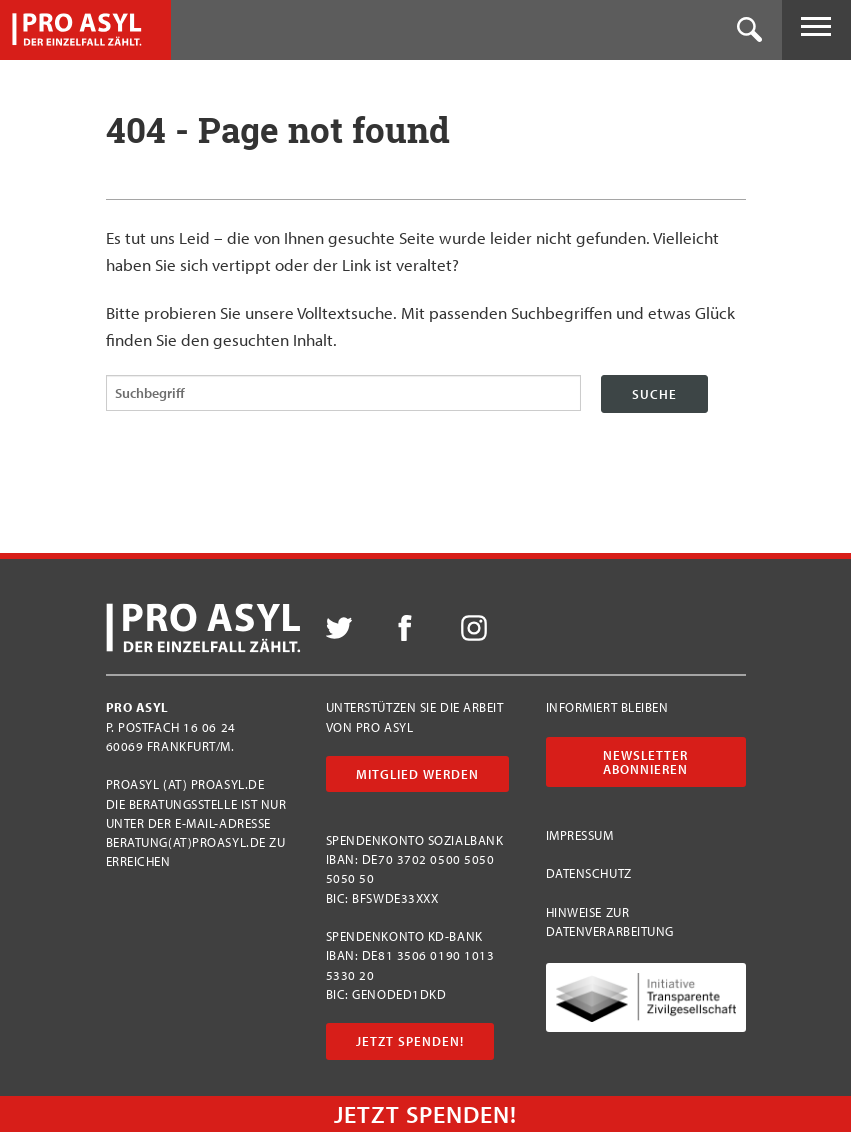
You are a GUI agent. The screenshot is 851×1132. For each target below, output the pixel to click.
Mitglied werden (417, 774)
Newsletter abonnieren (645, 762)
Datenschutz (589, 873)
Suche (654, 394)
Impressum (580, 835)
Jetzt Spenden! (410, 1041)
